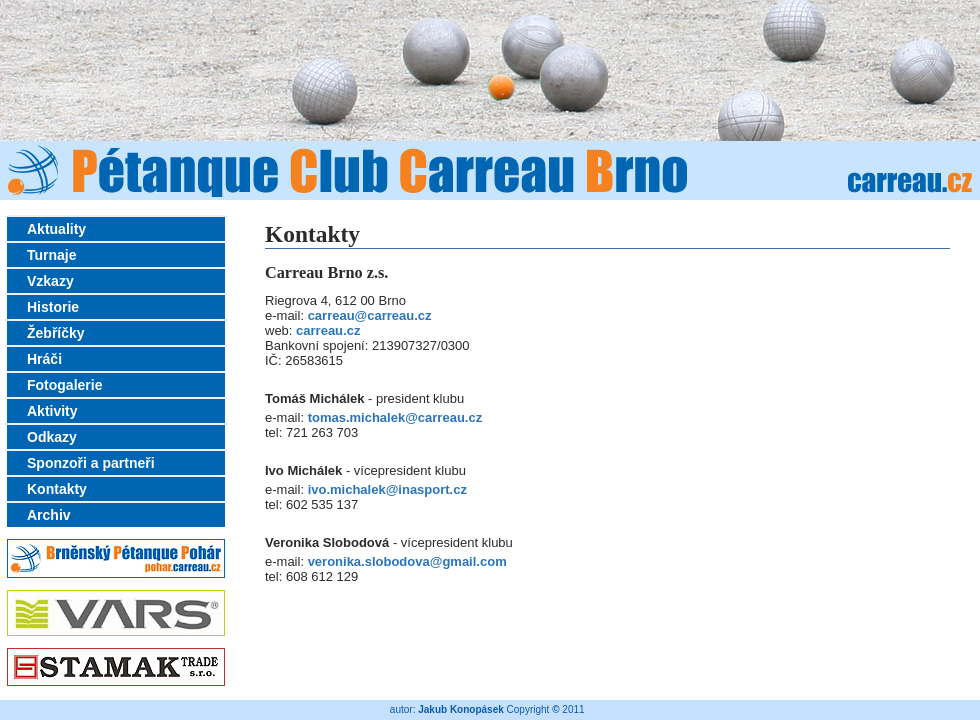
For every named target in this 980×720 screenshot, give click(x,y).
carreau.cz (328, 330)
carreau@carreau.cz (370, 315)
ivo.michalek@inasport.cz (387, 489)
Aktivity (52, 411)
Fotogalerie (64, 385)
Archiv (49, 515)
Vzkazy (50, 281)
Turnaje (52, 255)
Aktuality (56, 229)
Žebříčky (56, 333)
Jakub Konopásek (461, 709)
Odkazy (52, 437)
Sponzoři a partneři (91, 463)
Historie (53, 307)
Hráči (44, 359)
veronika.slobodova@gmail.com (407, 561)
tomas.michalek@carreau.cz (395, 417)
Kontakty (57, 489)
